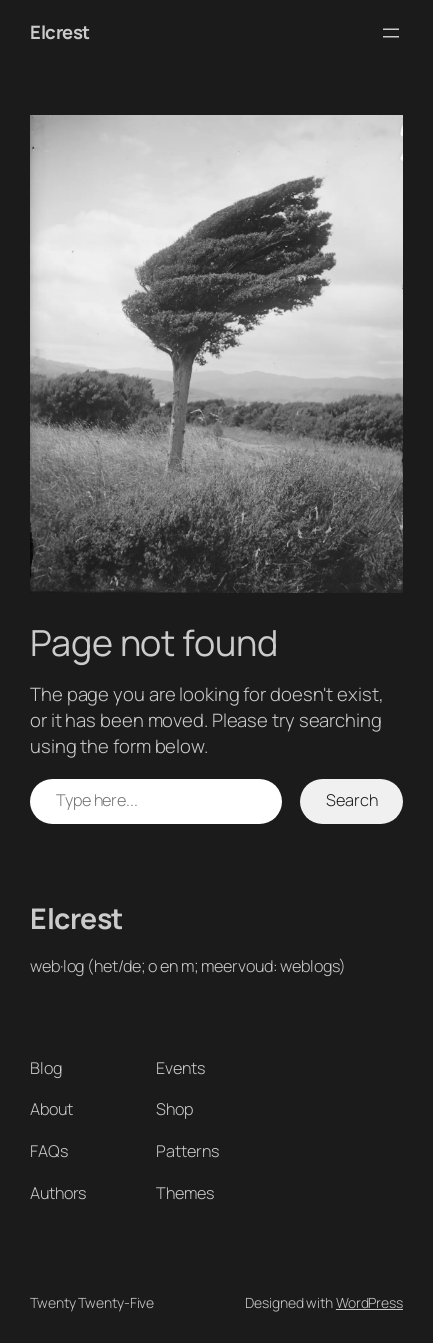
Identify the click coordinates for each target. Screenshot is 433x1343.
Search (351, 800)
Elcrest (60, 32)
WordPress (369, 1302)
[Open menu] (391, 33)
